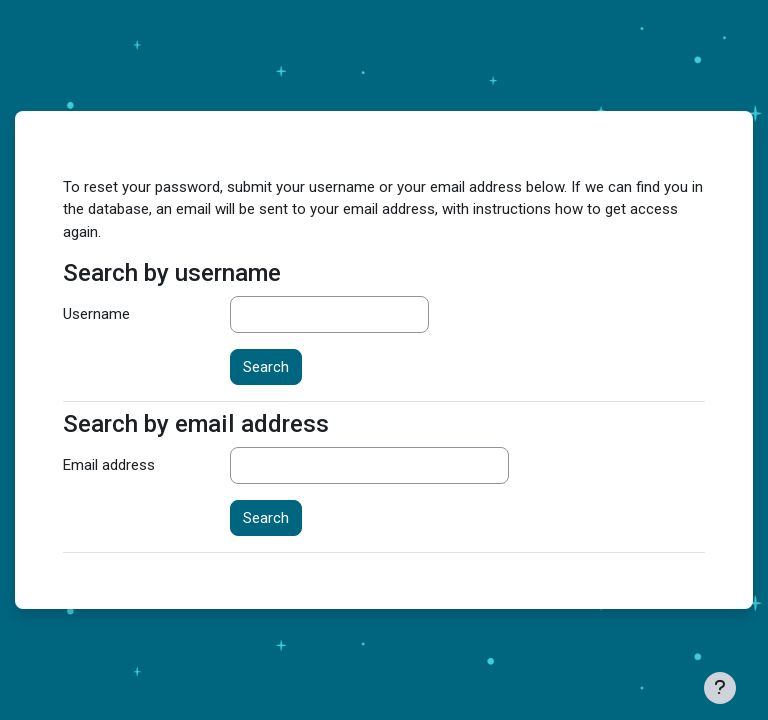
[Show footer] (720, 688)
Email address (109, 465)
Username (96, 314)
